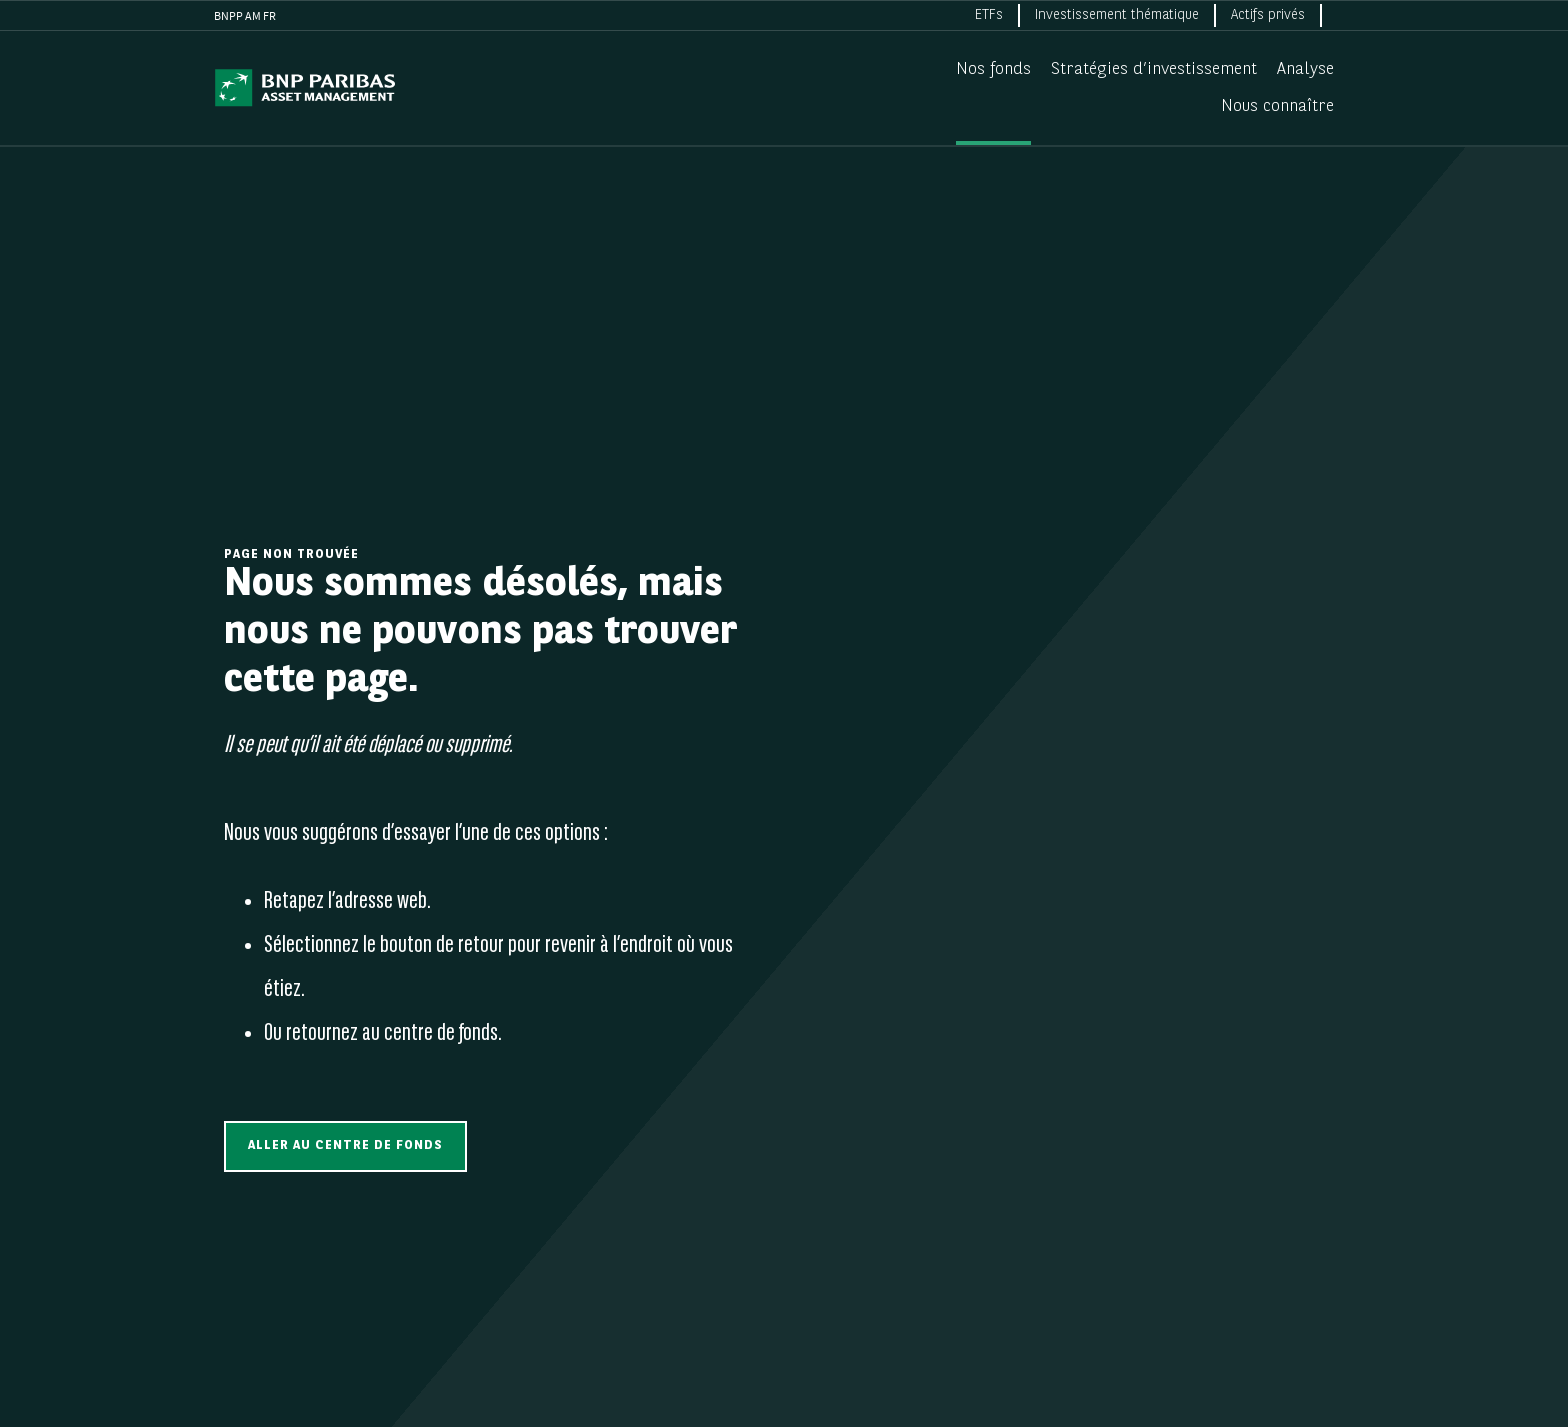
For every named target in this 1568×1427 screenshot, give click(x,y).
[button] (345, 1146)
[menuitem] (990, 15)
